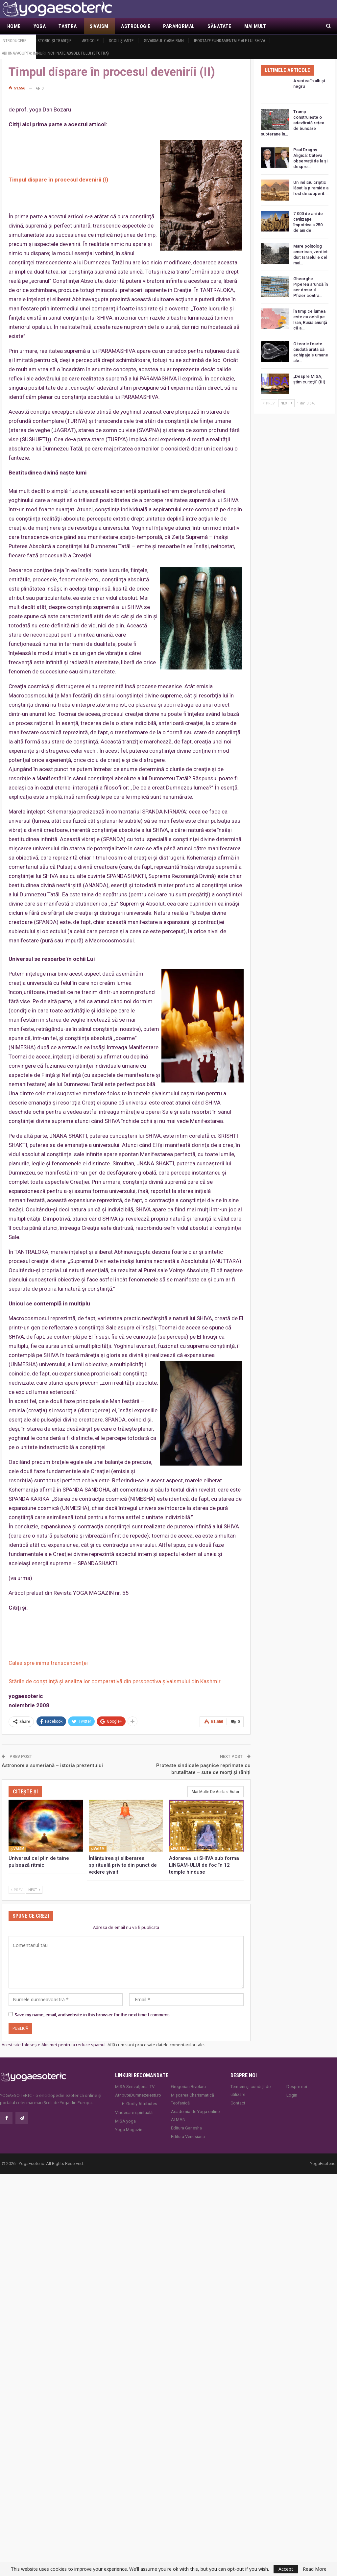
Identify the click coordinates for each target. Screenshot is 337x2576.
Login (291, 2095)
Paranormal (179, 26)
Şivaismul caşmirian (164, 40)
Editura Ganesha (186, 2128)
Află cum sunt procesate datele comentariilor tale (156, 2045)
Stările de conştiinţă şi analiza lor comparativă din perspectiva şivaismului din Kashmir (115, 1681)
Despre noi (296, 2086)
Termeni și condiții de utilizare (250, 2090)
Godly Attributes (141, 2103)
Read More (314, 2569)
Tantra (68, 26)
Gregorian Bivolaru (188, 2086)
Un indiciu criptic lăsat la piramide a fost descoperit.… (310, 188)
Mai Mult (255, 26)
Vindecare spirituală (134, 2112)
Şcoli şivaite (121, 40)
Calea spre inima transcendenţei (48, 1663)
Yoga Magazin (128, 2129)
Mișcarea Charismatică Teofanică (192, 2099)
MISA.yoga (125, 2121)
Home (14, 26)
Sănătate (219, 26)
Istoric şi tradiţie (53, 40)
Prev (17, 1889)
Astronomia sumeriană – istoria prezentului (52, 1765)
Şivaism (99, 26)
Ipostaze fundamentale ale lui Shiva (229, 40)
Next (34, 1889)
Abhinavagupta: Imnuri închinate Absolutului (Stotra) (55, 53)
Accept (285, 2569)
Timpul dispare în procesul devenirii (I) (58, 179)
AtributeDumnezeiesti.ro (138, 2095)
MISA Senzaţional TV (135, 2086)
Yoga (40, 26)
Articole (90, 40)
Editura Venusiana (188, 2136)
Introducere (14, 40)
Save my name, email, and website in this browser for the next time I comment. (92, 2015)
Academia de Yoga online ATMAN (195, 2115)
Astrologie (135, 26)
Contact (237, 2103)
